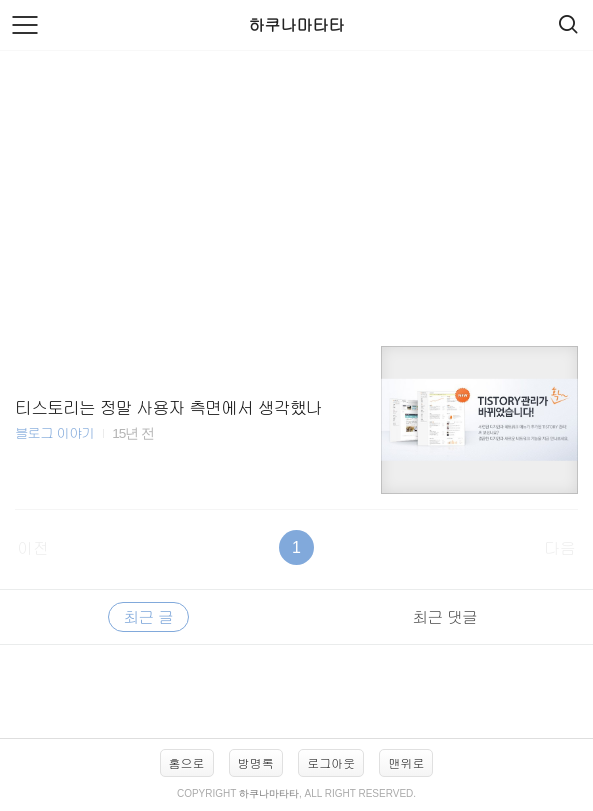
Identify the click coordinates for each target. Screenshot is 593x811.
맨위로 (406, 762)
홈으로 (187, 762)
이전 (33, 547)
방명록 (256, 762)
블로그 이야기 (54, 432)
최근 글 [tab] (148, 616)
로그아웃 (331, 762)
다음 (560, 547)
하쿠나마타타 (297, 24)
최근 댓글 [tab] (445, 616)
